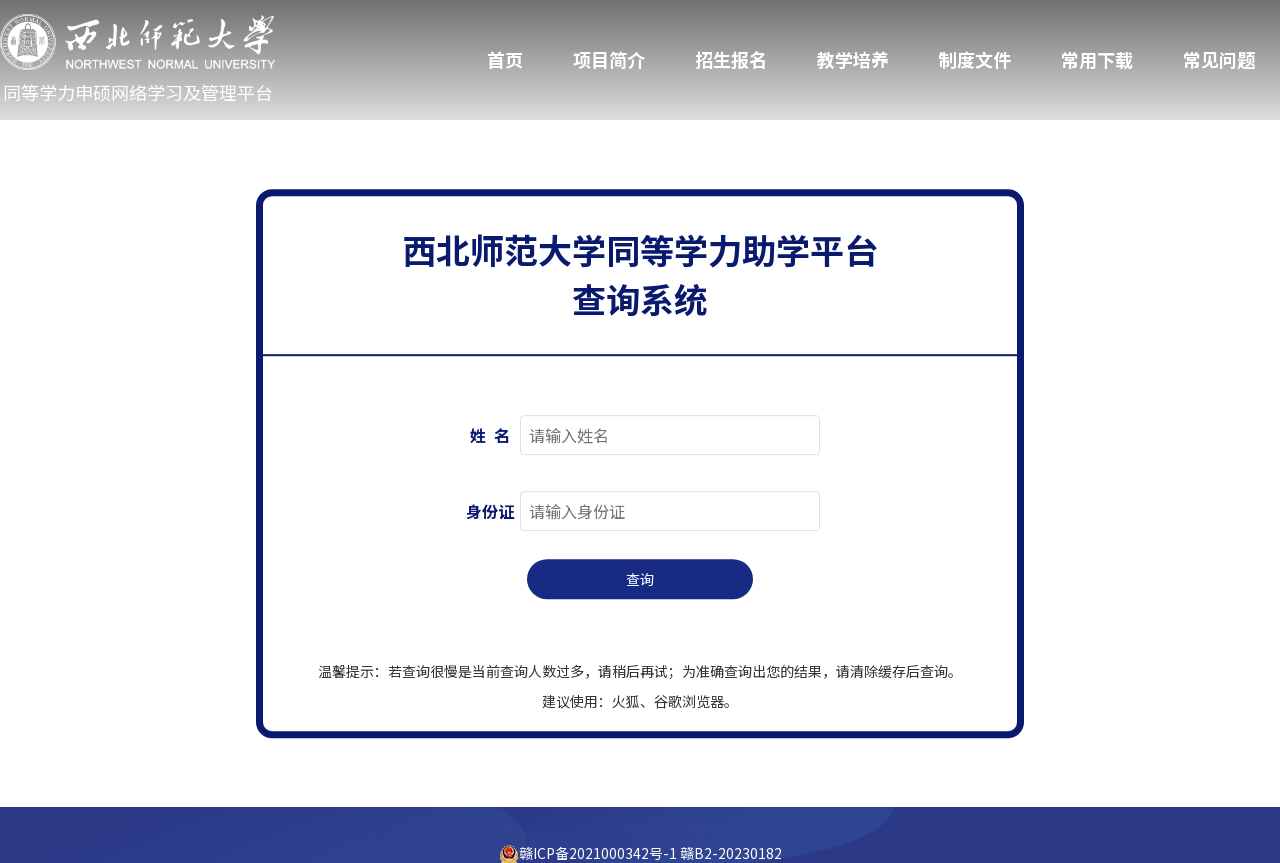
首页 (505, 59)
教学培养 (853, 59)
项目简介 (609, 59)
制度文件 (975, 59)
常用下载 (1097, 59)
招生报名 (731, 59)
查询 (640, 580)
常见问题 (1219, 59)
